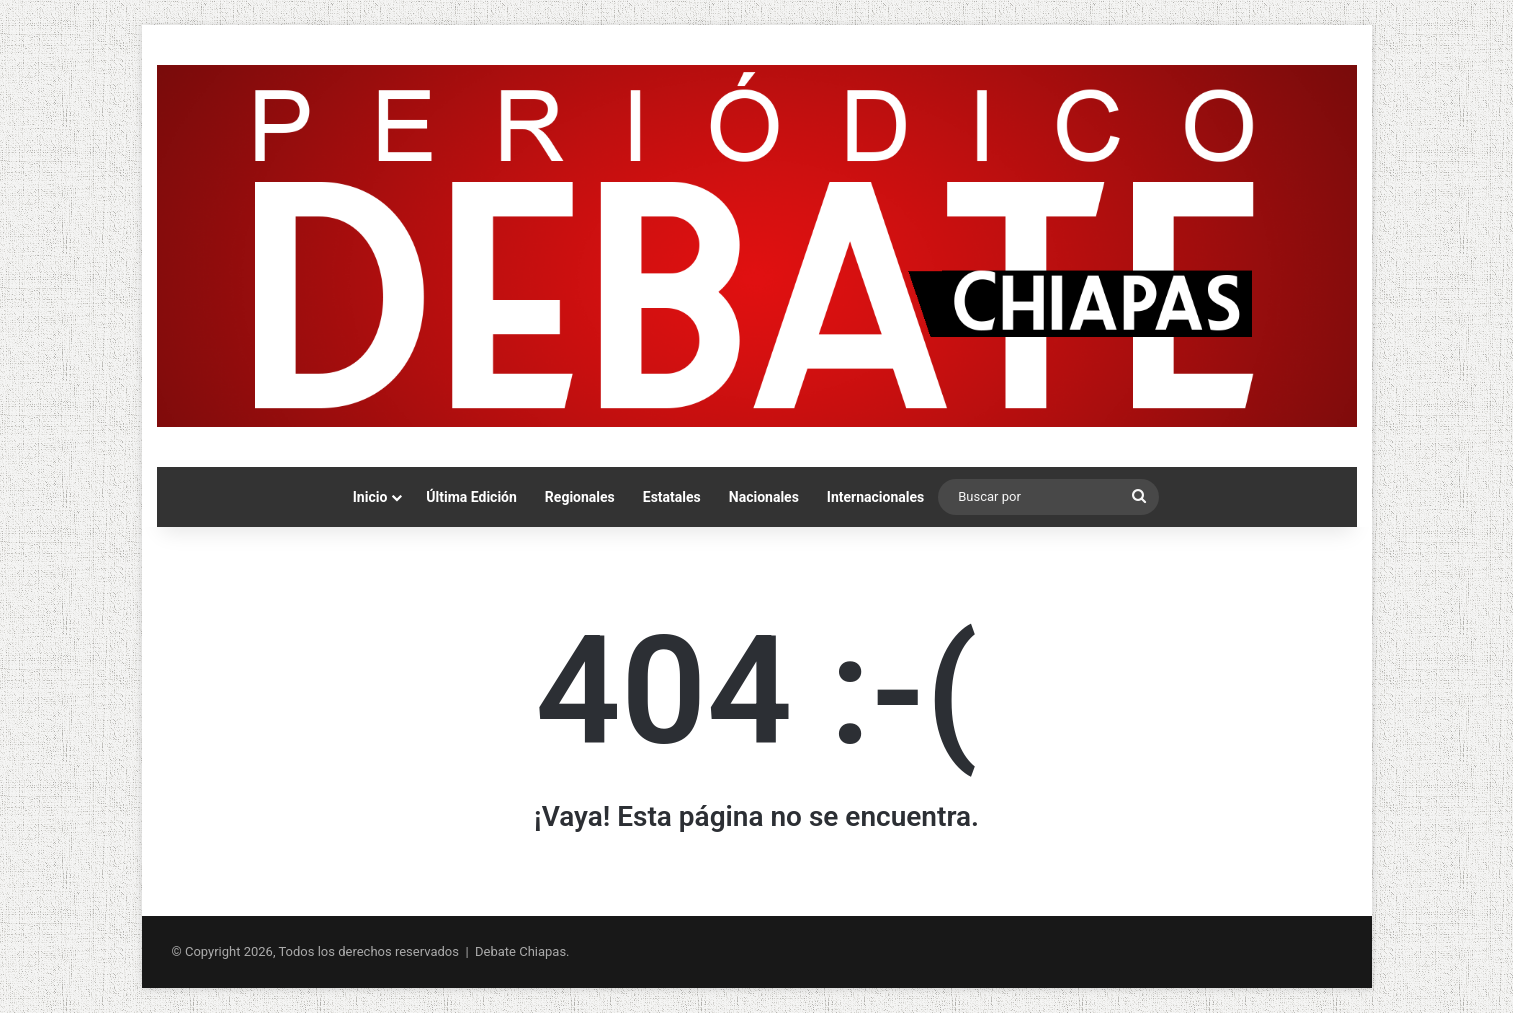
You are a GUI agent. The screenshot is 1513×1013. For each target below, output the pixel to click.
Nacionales (764, 497)
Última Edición (471, 497)
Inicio (370, 497)
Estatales (672, 497)
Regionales (580, 497)
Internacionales (875, 497)
